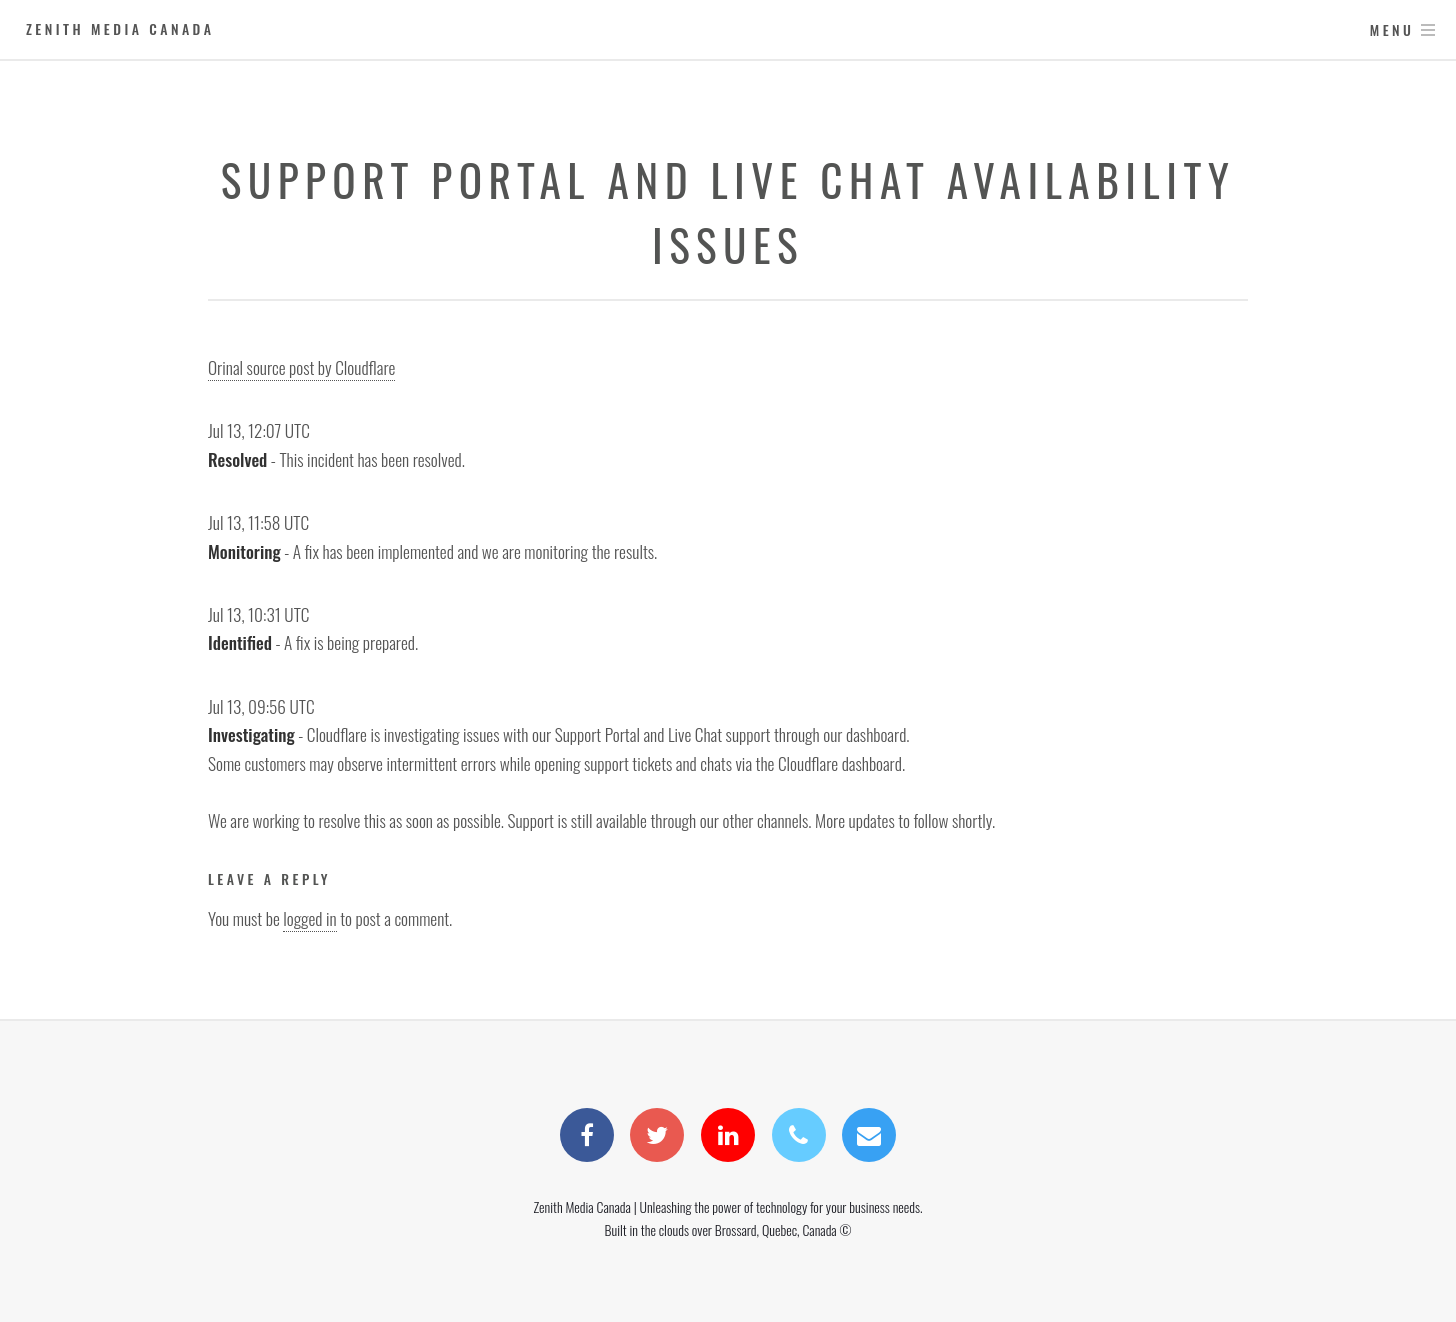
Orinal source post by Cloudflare (301, 367)
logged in (309, 918)
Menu (1392, 29)
